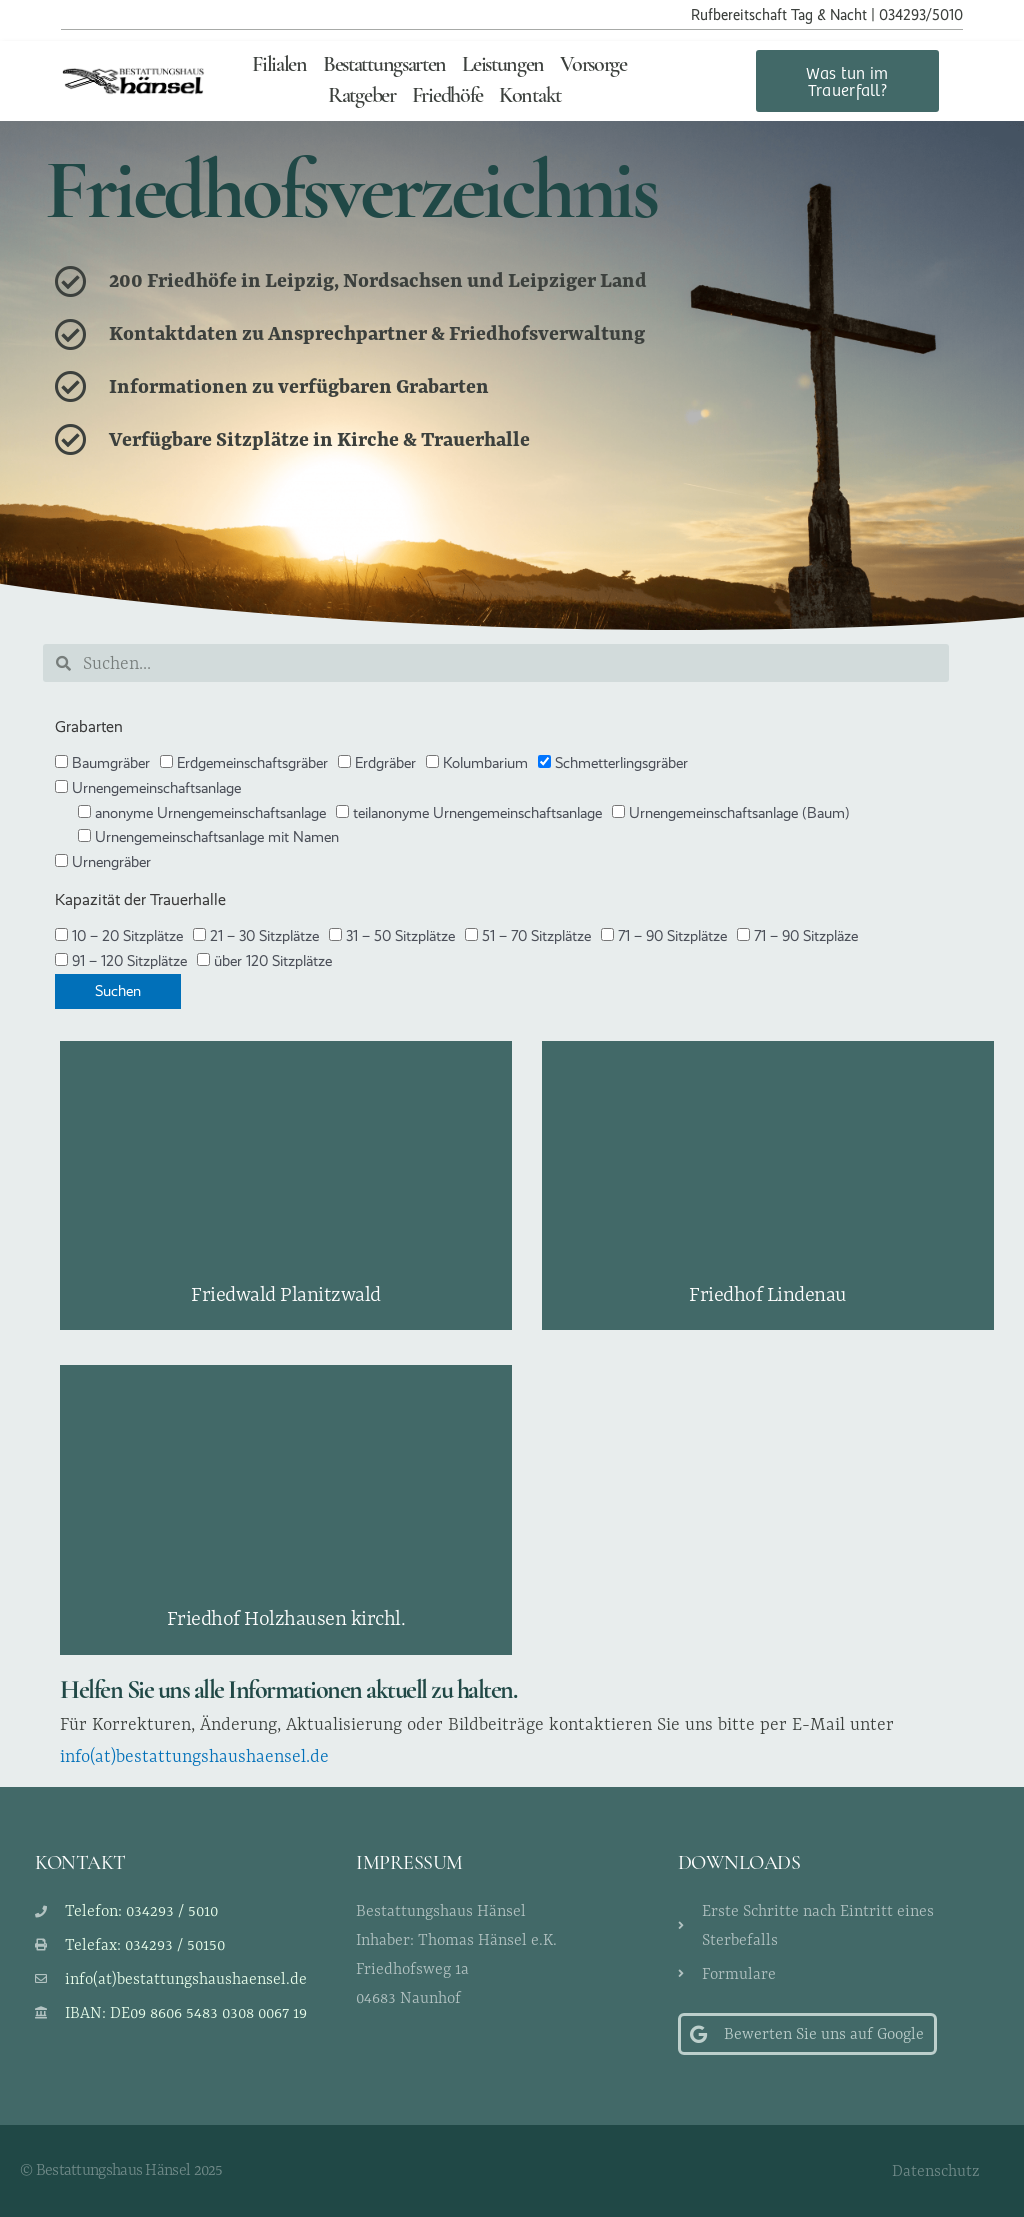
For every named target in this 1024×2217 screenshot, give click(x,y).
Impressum (409, 1864)
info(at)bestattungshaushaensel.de (194, 1756)
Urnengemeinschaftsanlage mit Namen (208, 837)
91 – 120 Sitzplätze (121, 961)
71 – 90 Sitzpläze (797, 936)
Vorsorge (593, 65)
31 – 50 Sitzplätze (392, 936)
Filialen (279, 65)
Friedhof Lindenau (768, 1293)
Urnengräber (103, 862)
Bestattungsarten (384, 65)
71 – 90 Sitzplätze (664, 936)
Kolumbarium (477, 763)
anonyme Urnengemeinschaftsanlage (202, 813)
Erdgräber (377, 763)
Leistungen (503, 65)
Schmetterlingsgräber (613, 763)
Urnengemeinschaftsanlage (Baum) (731, 813)
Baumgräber (102, 763)
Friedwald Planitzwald (286, 1293)
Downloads (739, 1864)
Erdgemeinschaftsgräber (244, 763)
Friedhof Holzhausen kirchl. (286, 1617)
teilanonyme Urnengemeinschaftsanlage (469, 813)
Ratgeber (362, 96)
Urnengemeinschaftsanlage (148, 788)
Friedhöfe (447, 96)
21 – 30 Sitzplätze (256, 936)
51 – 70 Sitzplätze (528, 936)
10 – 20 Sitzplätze (119, 936)
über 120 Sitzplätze (264, 961)
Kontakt (530, 96)
